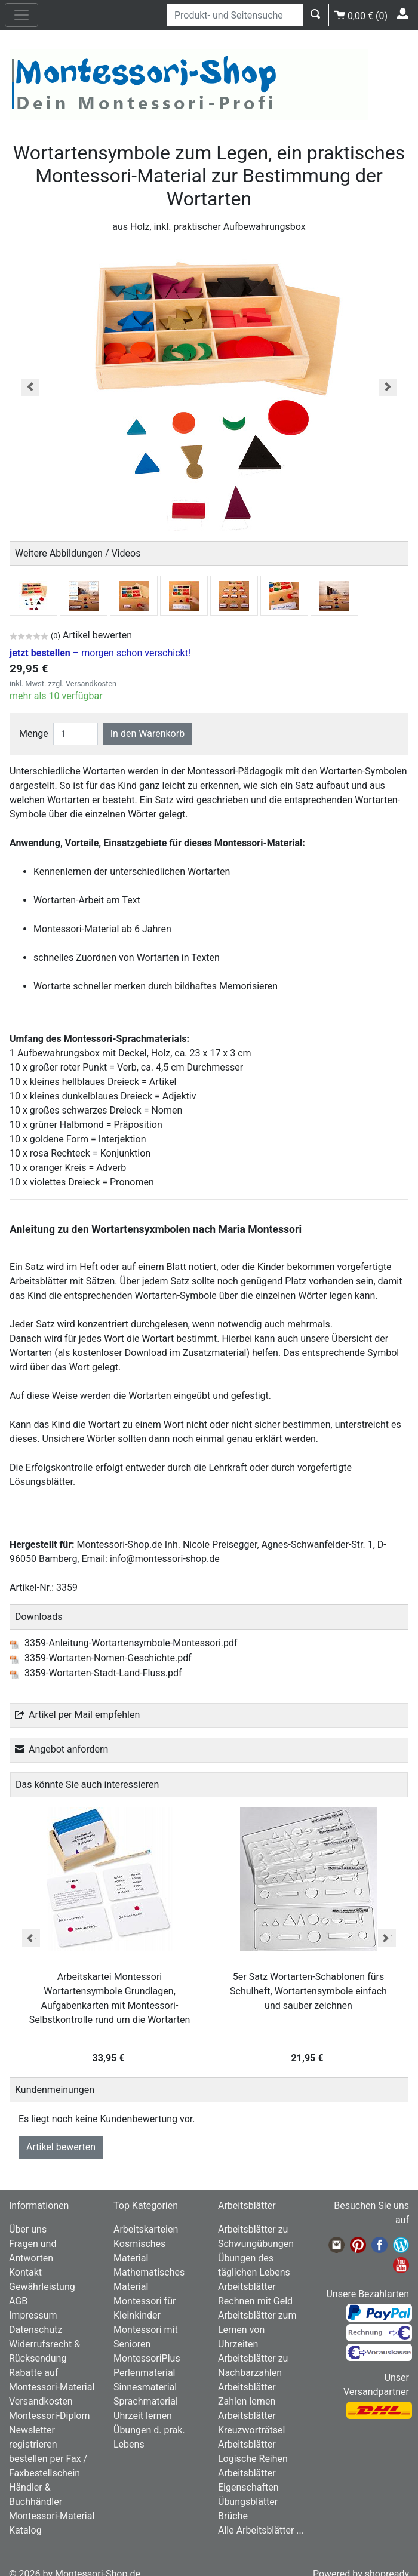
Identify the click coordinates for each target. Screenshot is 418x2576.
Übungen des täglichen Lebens (254, 2265)
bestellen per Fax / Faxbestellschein (48, 2466)
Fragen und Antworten (32, 2251)
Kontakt (25, 2272)
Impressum (33, 2315)
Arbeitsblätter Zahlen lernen (247, 2394)
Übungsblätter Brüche (248, 2509)
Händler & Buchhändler (35, 2494)
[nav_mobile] (21, 15)
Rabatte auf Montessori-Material (51, 2380)
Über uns (28, 2229)
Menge (33, 733)
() (361, 14)
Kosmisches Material (139, 2251)
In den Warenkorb (147, 733)
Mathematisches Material (149, 2279)
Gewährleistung (42, 2286)
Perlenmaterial (144, 2372)
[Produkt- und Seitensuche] (235, 15)
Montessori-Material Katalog (51, 2523)
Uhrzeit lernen (142, 2415)
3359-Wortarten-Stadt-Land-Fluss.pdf (103, 1674)
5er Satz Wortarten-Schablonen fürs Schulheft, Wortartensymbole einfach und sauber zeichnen (308, 1991)
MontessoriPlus (146, 2358)
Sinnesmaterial (145, 2387)
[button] (30, 387)
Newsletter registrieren (33, 2437)
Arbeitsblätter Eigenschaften (248, 2480)
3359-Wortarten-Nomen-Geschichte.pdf (108, 1659)
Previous (31, 1938)
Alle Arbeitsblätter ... (261, 2530)
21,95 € (308, 2058)
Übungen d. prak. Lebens (149, 2437)
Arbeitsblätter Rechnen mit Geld (255, 2294)
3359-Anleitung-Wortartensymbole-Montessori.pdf (131, 1644)
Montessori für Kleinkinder (144, 2308)
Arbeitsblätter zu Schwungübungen (256, 2236)
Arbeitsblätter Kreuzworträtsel (251, 2423)
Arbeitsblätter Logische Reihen (253, 2451)
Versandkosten (91, 683)
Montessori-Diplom (49, 2415)
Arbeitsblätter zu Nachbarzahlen (253, 2365)
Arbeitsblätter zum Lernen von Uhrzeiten (257, 2330)
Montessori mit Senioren (145, 2337)
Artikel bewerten (61, 2147)
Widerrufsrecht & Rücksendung (44, 2351)
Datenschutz (35, 2329)
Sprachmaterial (145, 2401)
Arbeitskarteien (145, 2229)
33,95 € (110, 2058)
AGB (18, 2301)
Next (387, 1938)
